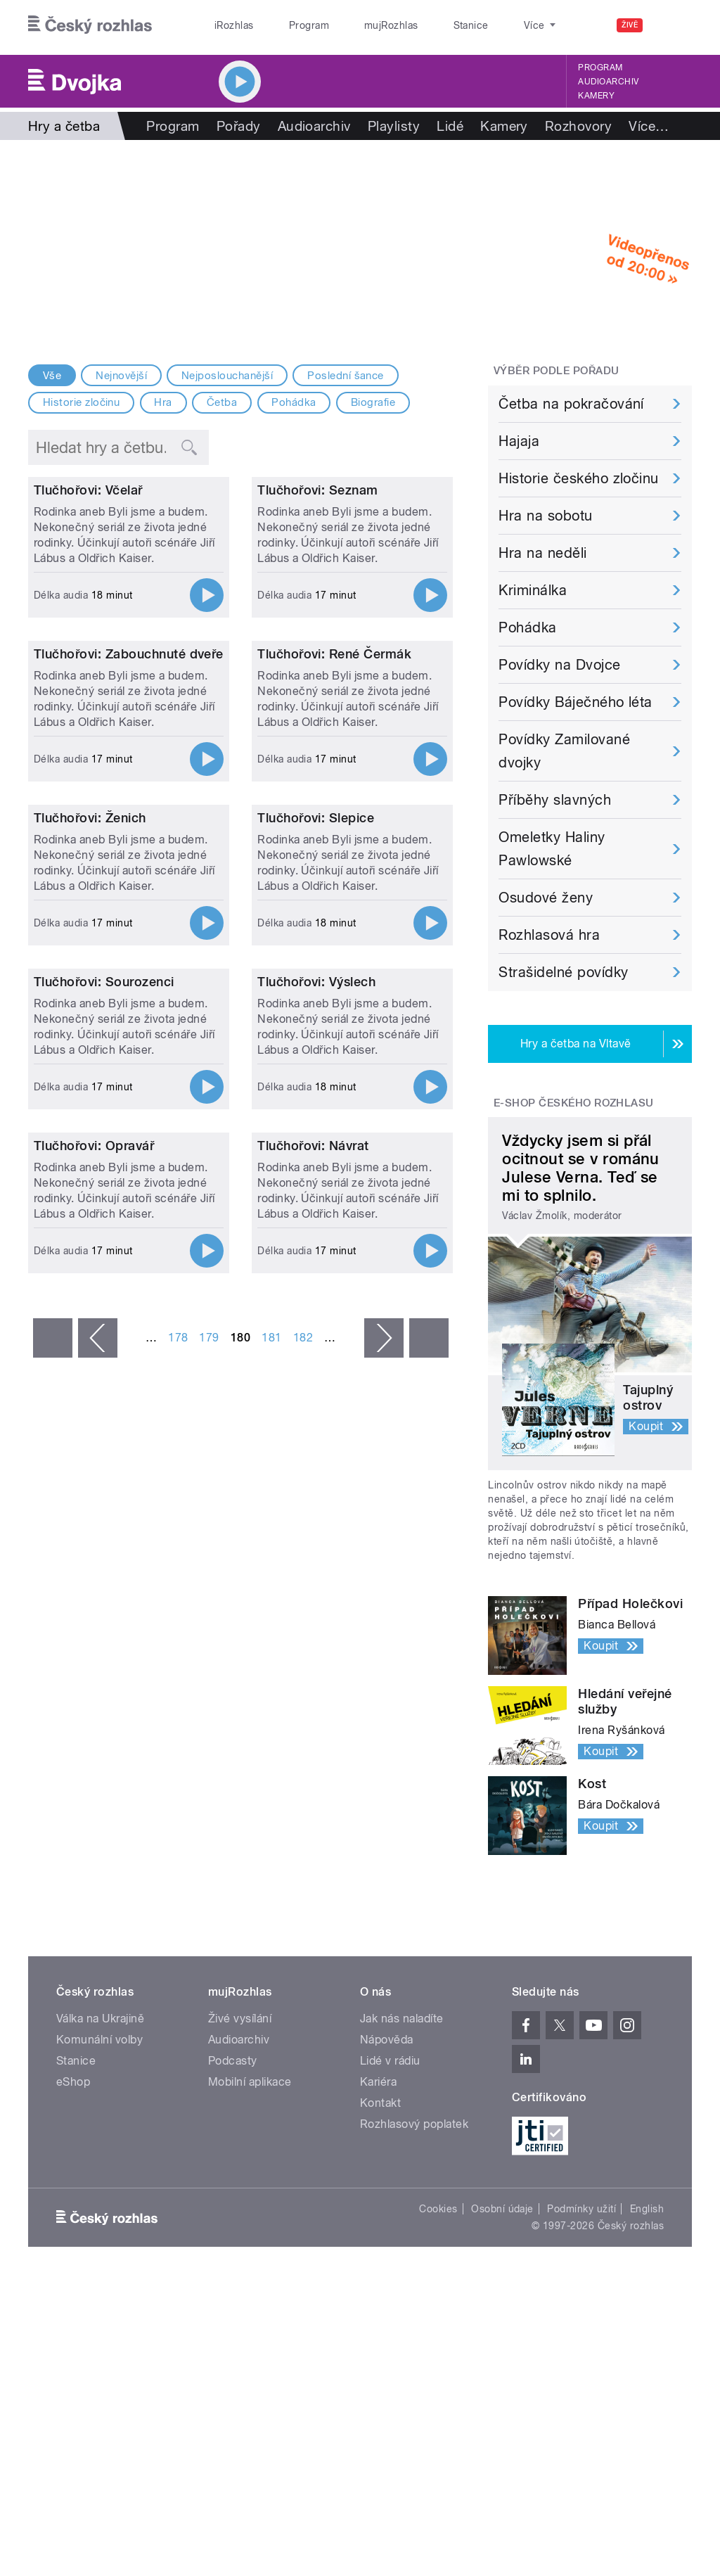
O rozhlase (484, 25)
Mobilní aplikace (250, 2113)
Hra (163, 402)
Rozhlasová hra (549, 934)
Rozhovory (578, 126)
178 (178, 1900)
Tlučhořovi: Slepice (315, 1155)
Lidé (450, 126)
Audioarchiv (608, 82)
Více (649, 126)
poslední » (429, 1900)
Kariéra (378, 2113)
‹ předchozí (97, 1900)
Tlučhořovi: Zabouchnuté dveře (129, 879)
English (647, 2240)
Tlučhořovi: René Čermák (334, 879)
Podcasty (232, 2092)
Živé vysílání (239, 2050)
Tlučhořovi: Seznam (317, 602)
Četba (222, 402)
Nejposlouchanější (227, 375)
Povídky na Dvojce (559, 664)
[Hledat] (673, 25)
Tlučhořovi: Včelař (88, 602)
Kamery (596, 96)
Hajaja (519, 441)
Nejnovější (121, 375)
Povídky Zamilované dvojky (564, 751)
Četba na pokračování (571, 403)
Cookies (438, 2240)
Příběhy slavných (555, 799)
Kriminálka (533, 590)
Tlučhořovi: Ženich (90, 1155)
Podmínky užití (581, 2240)
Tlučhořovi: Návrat (313, 1708)
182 (303, 1900)
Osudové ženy (546, 897)
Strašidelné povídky (563, 972)
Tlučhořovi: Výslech (316, 1431)
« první (52, 1900)
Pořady (239, 126)
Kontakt (380, 2134)
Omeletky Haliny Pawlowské (552, 849)
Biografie (373, 402)
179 (209, 1900)
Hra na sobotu (545, 515)
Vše (52, 375)
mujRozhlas (355, 25)
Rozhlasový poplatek (414, 2155)
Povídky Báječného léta (575, 702)
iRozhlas (227, 25)
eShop (73, 2113)
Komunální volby (99, 2071)
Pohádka (293, 402)
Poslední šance (345, 375)
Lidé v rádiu (390, 2092)
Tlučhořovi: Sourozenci (104, 1431)
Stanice (420, 25)
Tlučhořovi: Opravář (94, 1708)
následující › (384, 1900)
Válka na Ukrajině (100, 2050)
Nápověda (386, 2071)
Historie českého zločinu (579, 478)
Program (287, 25)
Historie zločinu (81, 402)
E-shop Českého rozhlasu (574, 1103)
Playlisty (394, 126)
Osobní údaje (502, 2240)
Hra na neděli (542, 552)
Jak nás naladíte (402, 2050)
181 (271, 1900)
